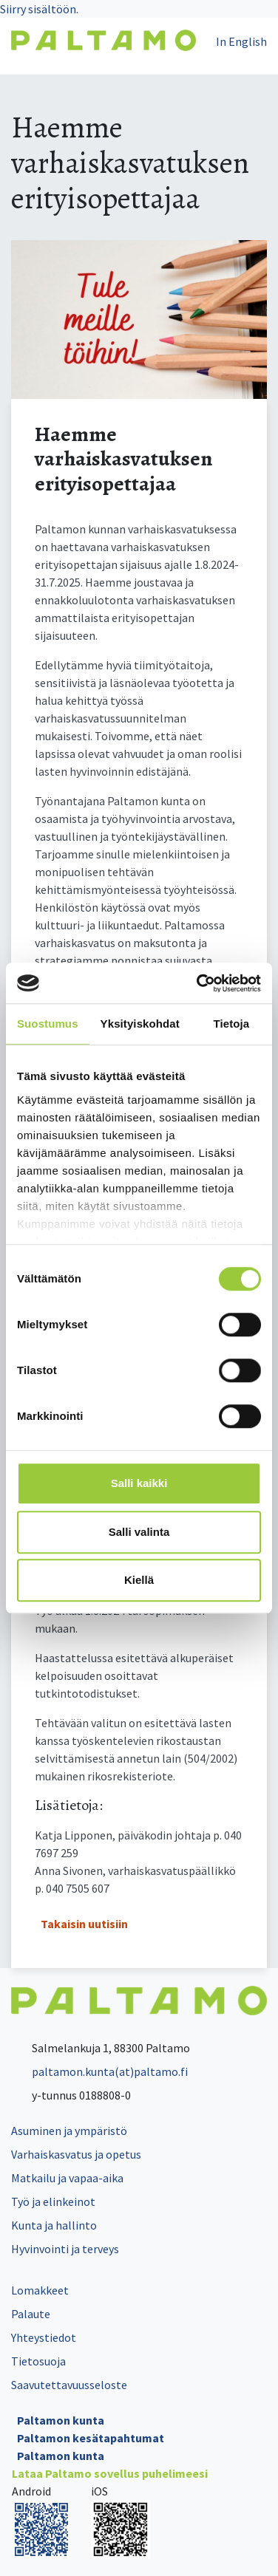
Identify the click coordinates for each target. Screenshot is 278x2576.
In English (241, 41)
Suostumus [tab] (47, 1023)
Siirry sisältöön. (39, 8)
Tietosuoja (38, 2361)
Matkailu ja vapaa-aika (67, 2177)
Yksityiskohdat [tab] (140, 1023)
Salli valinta (139, 1532)
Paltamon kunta (60, 2420)
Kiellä (139, 1580)
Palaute (30, 2313)
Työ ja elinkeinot (53, 2201)
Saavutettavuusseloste (69, 2384)
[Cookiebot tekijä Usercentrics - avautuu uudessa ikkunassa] (198, 983)
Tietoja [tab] (232, 1023)
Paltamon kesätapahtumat (90, 2437)
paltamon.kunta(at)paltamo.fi (99, 2071)
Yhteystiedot (43, 2337)
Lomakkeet (40, 2290)
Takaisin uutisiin (84, 1923)
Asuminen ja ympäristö (69, 2130)
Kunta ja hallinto (54, 2225)
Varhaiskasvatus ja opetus (76, 2154)
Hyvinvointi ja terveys (65, 2248)
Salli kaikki (139, 1483)
